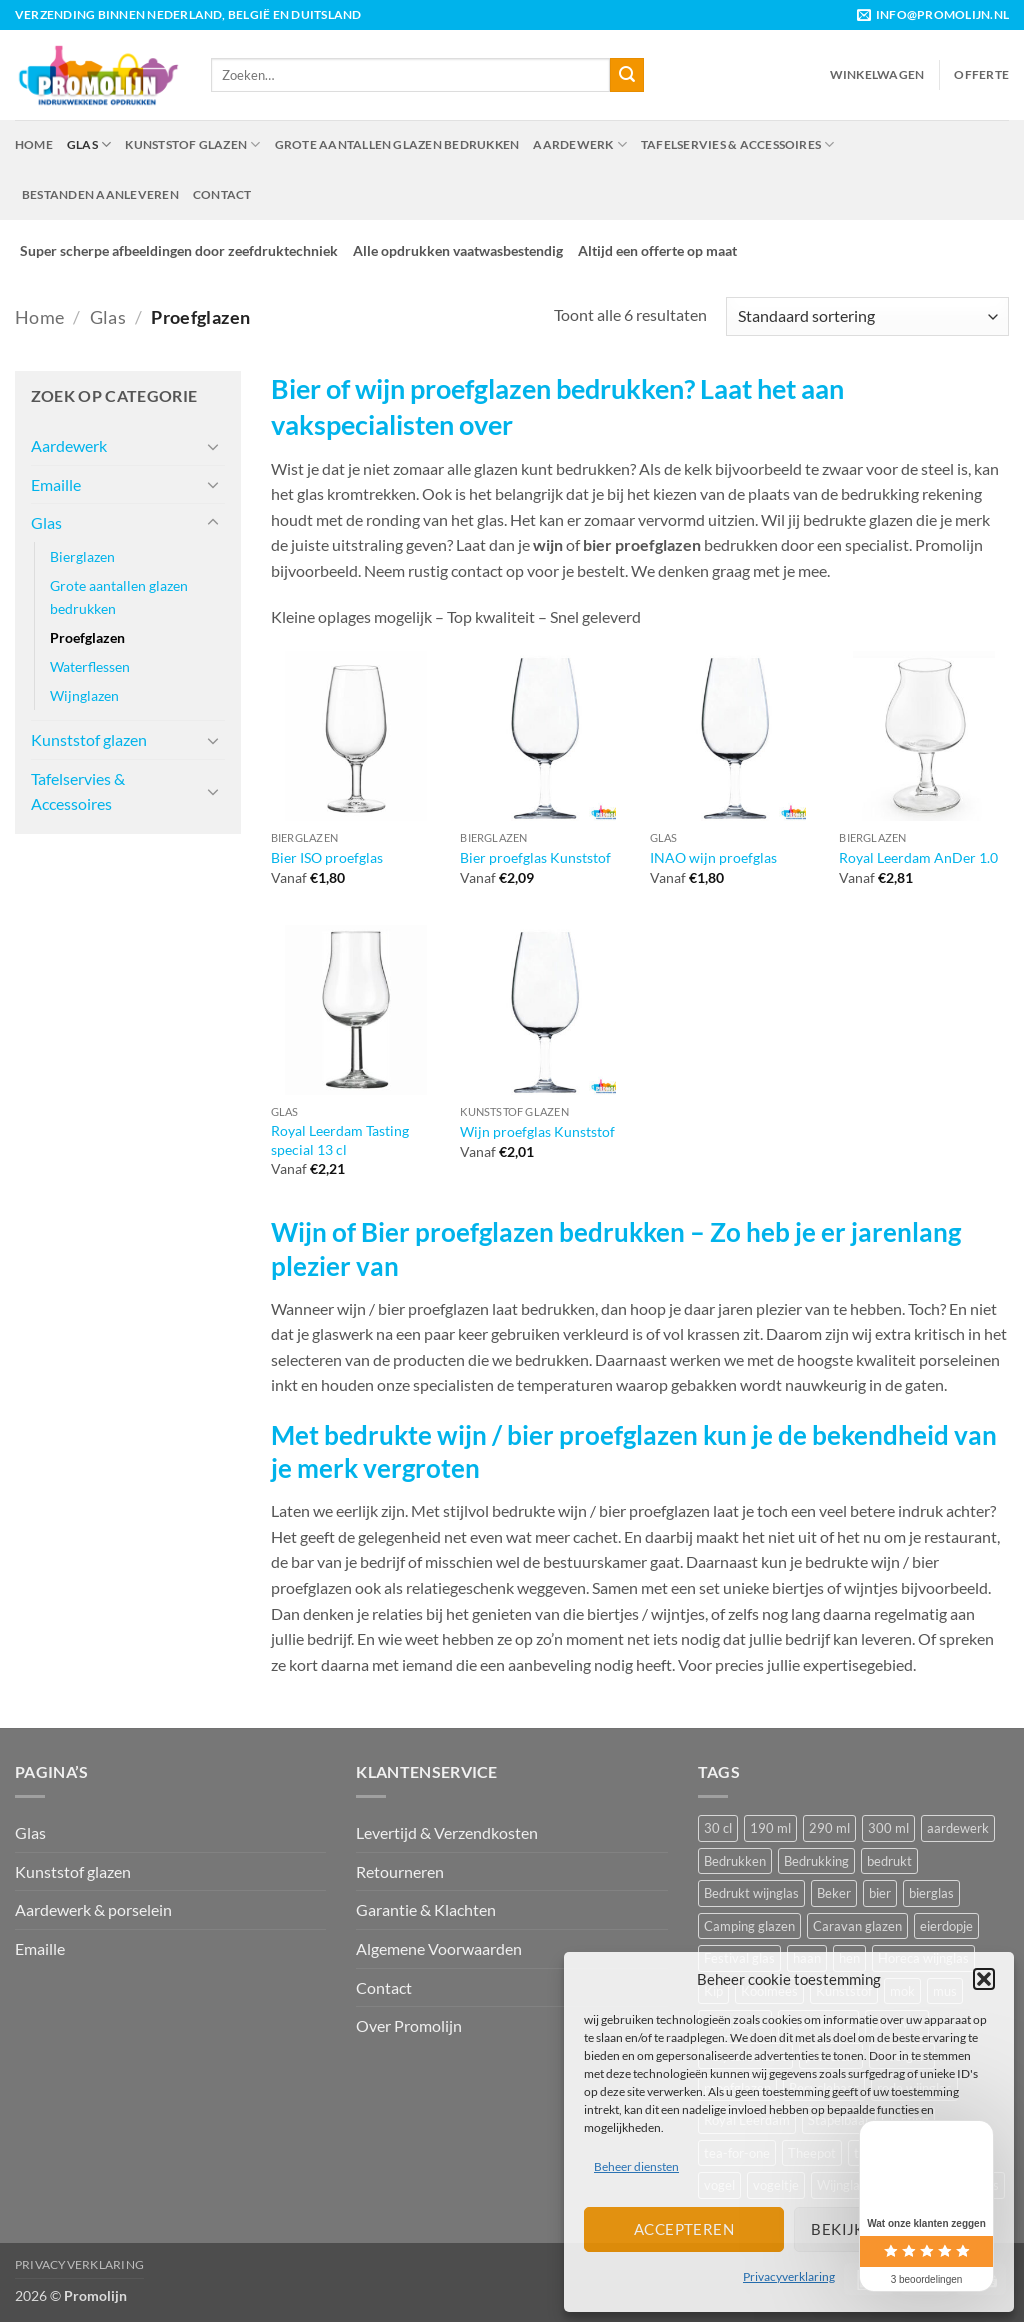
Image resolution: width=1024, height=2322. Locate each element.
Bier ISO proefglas (327, 857)
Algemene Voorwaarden (439, 1948)
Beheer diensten (636, 2166)
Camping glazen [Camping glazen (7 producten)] (749, 1926)
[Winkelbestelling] (867, 316)
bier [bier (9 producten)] (880, 1893)
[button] (984, 1979)
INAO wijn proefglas (713, 857)
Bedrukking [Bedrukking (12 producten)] (816, 1861)
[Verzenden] (627, 75)
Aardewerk (580, 144)
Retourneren (400, 1871)
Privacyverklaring (789, 2276)
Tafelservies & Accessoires (738, 144)
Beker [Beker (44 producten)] (834, 1893)
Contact (222, 194)
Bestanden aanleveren (100, 194)
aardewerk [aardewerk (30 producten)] (958, 1828)
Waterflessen (90, 666)
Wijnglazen (84, 695)
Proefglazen (87, 637)
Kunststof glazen (192, 144)
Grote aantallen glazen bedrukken (397, 144)
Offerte (981, 74)
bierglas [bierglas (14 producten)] (931, 1893)
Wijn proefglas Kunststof (537, 1131)
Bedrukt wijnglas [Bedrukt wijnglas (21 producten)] (751, 1893)
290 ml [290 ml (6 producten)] (829, 1828)
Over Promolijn (409, 2025)
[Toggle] (213, 446)
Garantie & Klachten (426, 1909)
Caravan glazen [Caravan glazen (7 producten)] (857, 1926)
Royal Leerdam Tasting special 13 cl (340, 1140)
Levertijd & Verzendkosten (447, 1832)
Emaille (56, 484)
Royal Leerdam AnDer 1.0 (918, 857)
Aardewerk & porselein (93, 1909)
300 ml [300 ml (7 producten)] (888, 1828)
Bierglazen (82, 556)
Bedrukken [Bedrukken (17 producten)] (735, 1861)
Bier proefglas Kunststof (535, 857)
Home (34, 144)
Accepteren (684, 2229)
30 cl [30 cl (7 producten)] (718, 1828)
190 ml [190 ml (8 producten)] (770, 1828)
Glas (89, 144)
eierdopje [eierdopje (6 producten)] (946, 1926)
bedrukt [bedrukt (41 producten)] (889, 1861)
